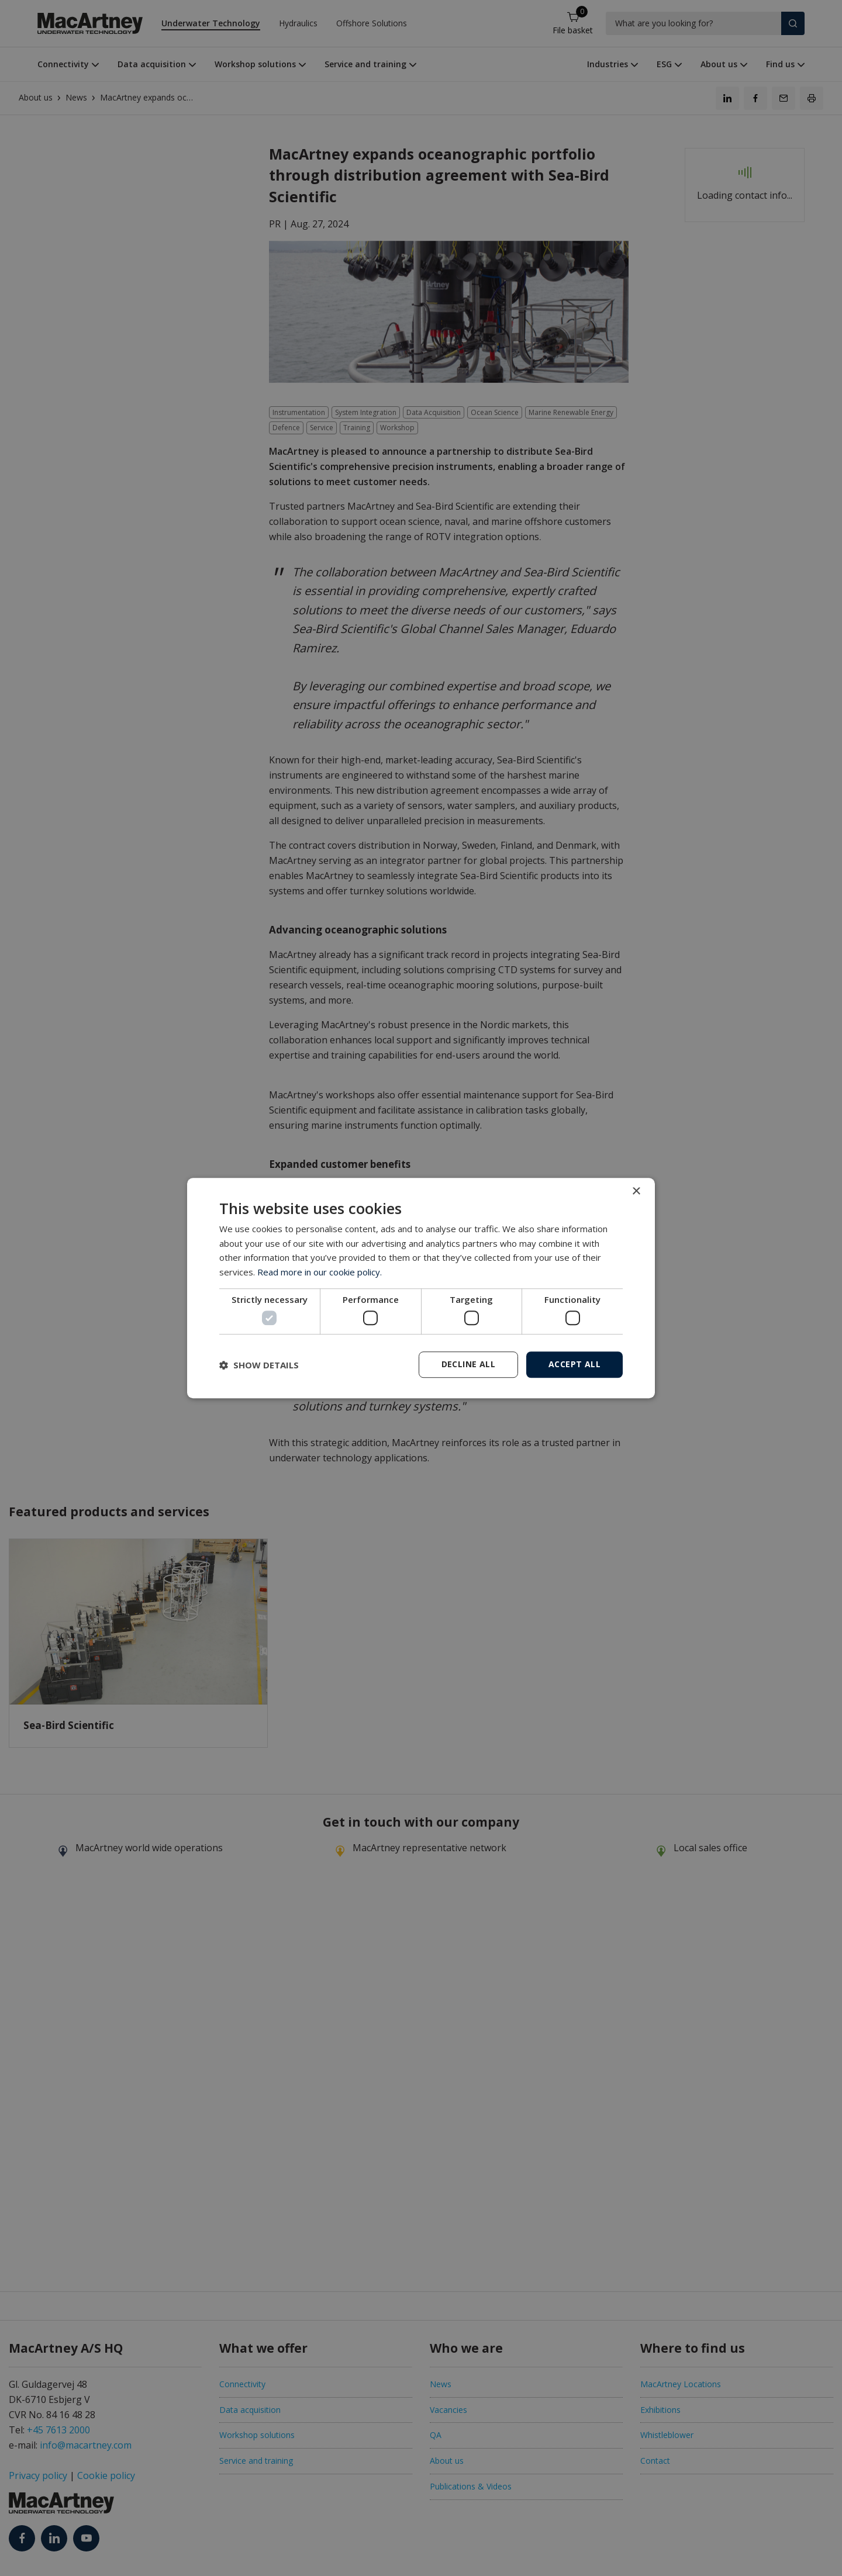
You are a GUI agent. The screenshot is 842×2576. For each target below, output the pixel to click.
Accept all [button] (574, 1364)
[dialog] (421, 1288)
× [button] (636, 1191)
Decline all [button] (468, 1364)
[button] (259, 1365)
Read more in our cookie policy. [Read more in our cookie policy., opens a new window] (319, 1272)
